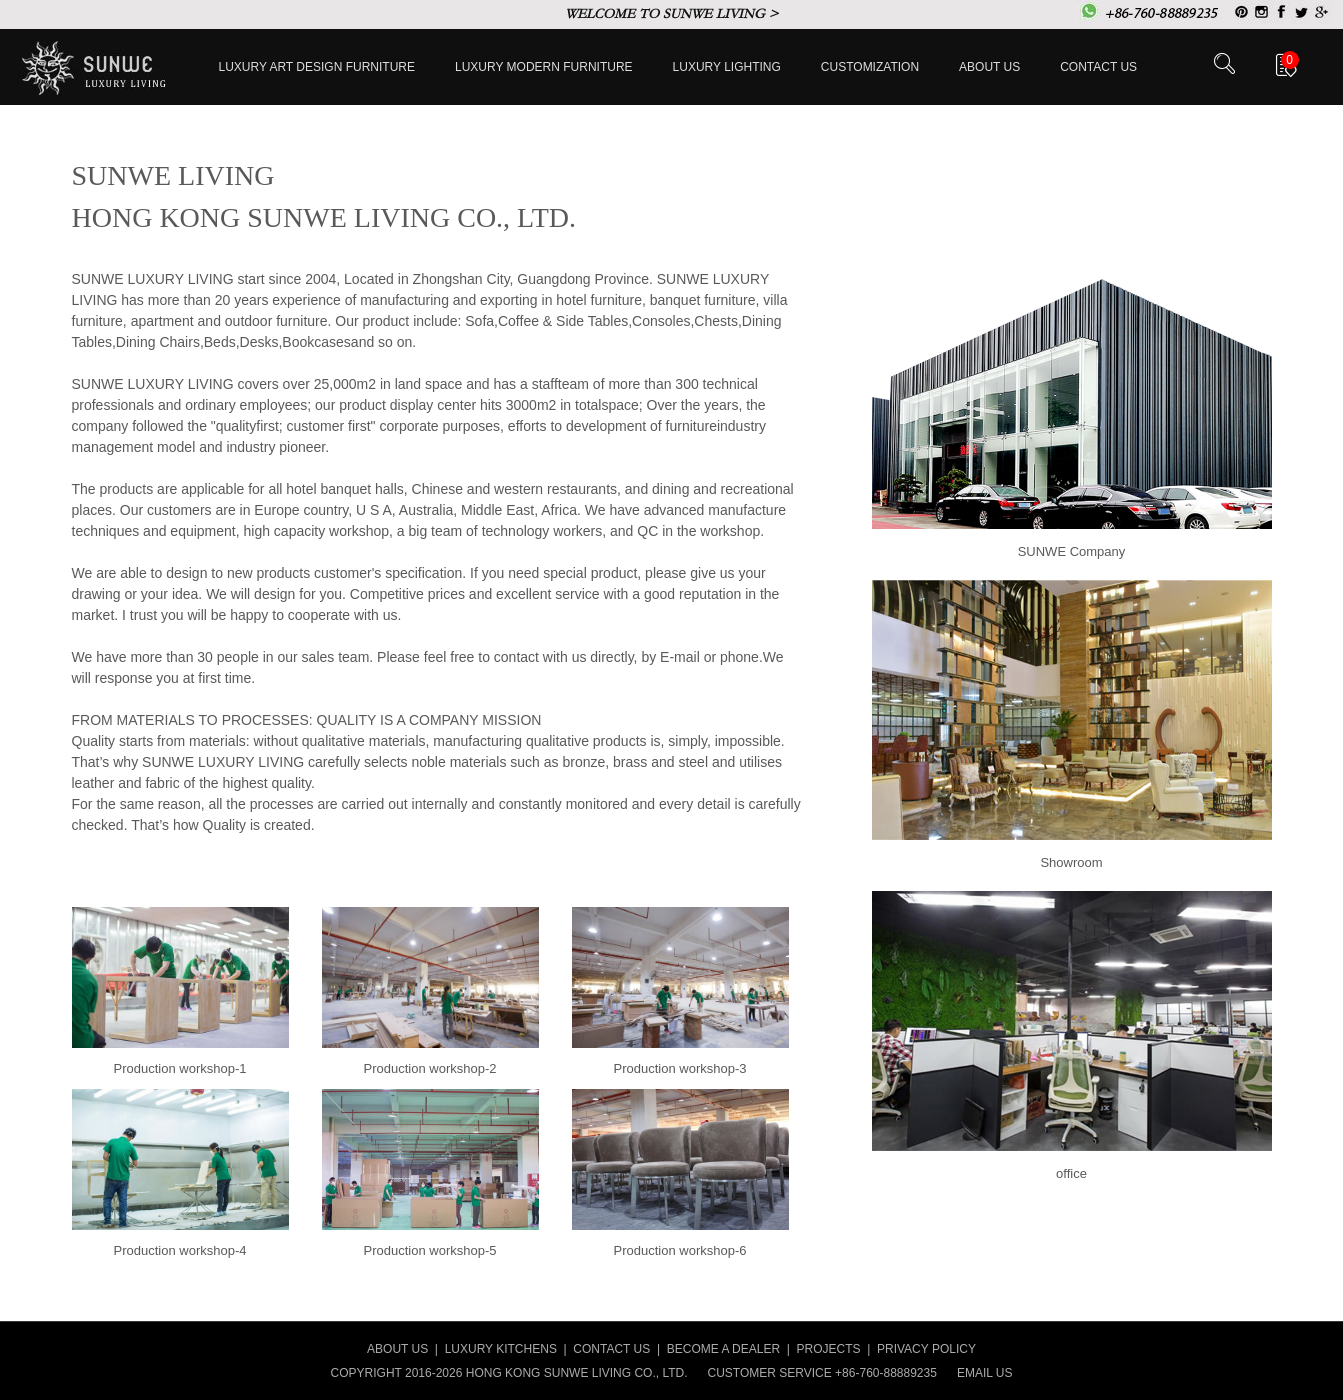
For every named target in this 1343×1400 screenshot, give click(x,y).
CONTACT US (611, 1349)
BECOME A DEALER (723, 1349)
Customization (870, 67)
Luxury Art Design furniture (317, 67)
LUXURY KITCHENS (501, 1349)
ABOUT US (397, 1349)
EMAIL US (985, 1373)
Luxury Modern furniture (544, 67)
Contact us (1098, 67)
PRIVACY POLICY (926, 1349)
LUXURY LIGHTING (727, 67)
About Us (989, 67)
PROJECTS (829, 1349)
